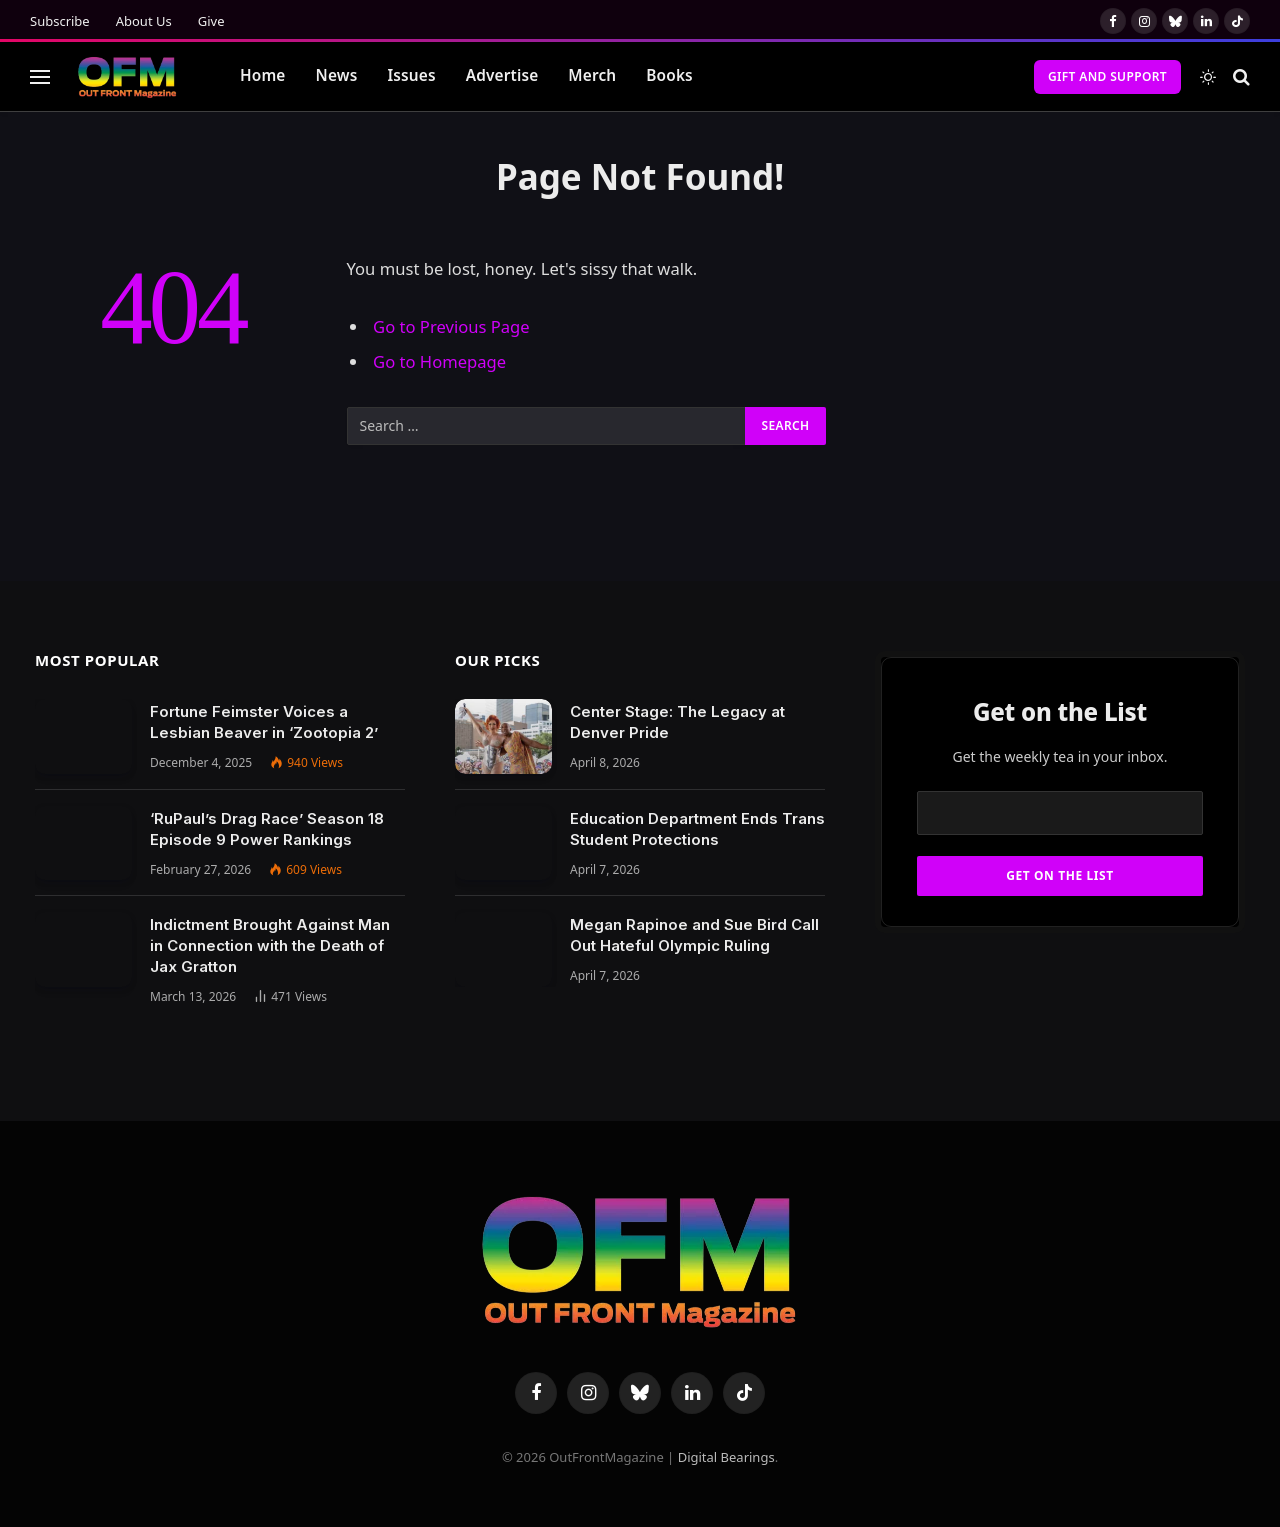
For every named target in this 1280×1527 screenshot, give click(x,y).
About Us (144, 21)
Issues (411, 75)
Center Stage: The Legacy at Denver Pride (677, 722)
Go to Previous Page (451, 326)
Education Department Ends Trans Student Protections (697, 829)
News (337, 75)
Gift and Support (1107, 76)
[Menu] (40, 76)
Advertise (502, 75)
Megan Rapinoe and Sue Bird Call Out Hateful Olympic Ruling (694, 935)
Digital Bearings (726, 1457)
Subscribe (60, 21)
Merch (592, 75)
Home (263, 75)
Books (669, 75)
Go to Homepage (439, 361)
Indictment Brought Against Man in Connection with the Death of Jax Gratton (270, 945)
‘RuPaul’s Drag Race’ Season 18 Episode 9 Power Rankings (267, 829)
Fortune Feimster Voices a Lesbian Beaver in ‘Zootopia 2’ (264, 722)
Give (211, 21)
